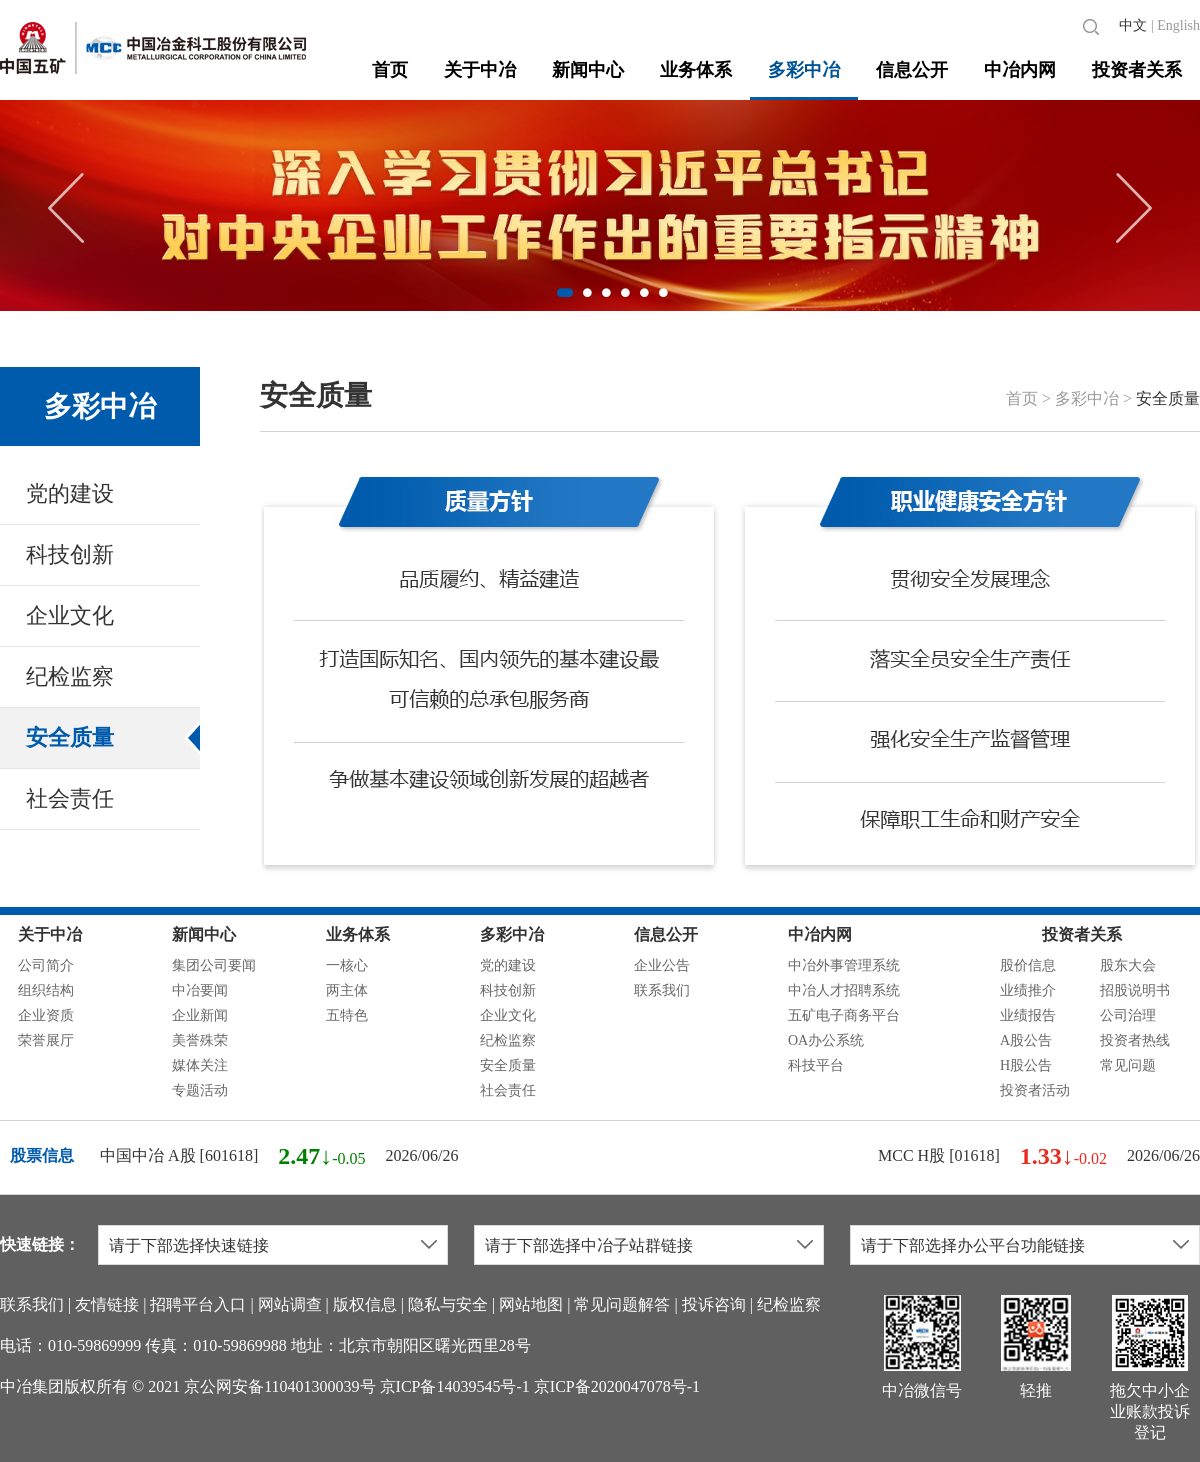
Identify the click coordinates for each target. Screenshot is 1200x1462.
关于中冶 (480, 70)
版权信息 (365, 1304)
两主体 (347, 990)
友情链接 (107, 1304)
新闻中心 (588, 70)
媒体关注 (200, 1065)
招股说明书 (1135, 990)
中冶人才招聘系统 (844, 990)
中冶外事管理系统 (844, 965)
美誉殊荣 (200, 1040)
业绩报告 (1028, 1015)
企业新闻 (200, 1015)
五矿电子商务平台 (844, 1015)
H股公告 (1026, 1065)
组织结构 (46, 990)
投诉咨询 (714, 1304)
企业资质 (46, 1015)
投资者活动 (1035, 1090)
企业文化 (70, 615)
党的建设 (70, 493)
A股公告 (1026, 1040)
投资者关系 (1137, 70)
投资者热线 (1135, 1040)
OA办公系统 (826, 1040)
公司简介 (46, 965)
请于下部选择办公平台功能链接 (973, 1245)
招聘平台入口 (198, 1304)
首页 (390, 70)
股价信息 (1028, 965)
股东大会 (1128, 965)
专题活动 (200, 1090)
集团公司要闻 (214, 965)
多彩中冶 (804, 70)
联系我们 (662, 990)
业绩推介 (1028, 990)
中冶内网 (1020, 70)
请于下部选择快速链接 (189, 1245)
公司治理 (1128, 1015)
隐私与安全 (448, 1304)
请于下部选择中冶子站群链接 (589, 1245)
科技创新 (70, 554)
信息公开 (912, 70)
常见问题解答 (622, 1304)
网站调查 (290, 1304)
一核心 (347, 965)
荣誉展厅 (46, 1040)
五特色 (347, 1015)
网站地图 (531, 1304)
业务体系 (696, 70)
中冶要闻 (200, 990)
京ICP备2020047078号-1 (617, 1386)
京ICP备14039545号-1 (455, 1386)
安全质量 (70, 737)
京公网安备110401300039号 (279, 1386)
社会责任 (70, 798)
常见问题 (1128, 1065)
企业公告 (662, 965)
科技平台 (816, 1065)
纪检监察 (70, 676)
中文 (1133, 25)
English (1178, 25)
